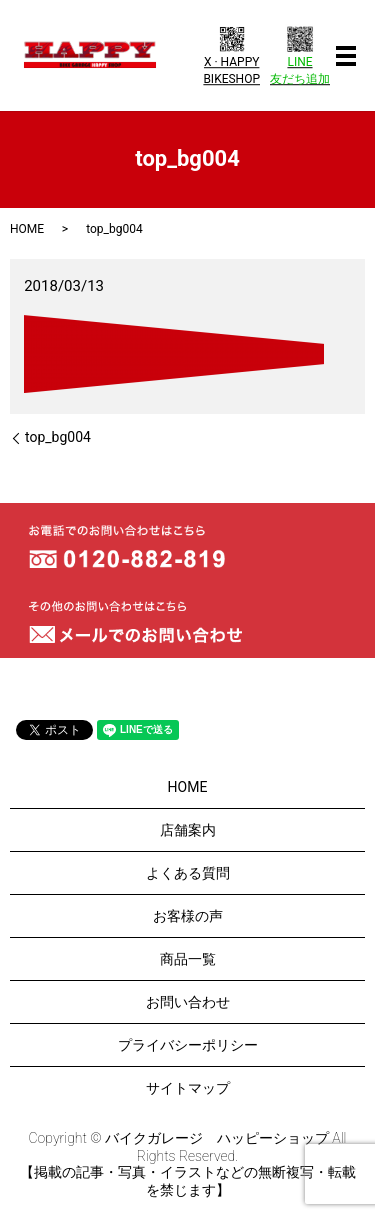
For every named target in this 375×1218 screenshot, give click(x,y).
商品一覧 (188, 959)
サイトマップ (188, 1088)
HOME (27, 229)
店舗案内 (188, 830)
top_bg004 (58, 437)
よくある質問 (188, 873)
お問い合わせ (188, 1002)
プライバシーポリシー (188, 1045)
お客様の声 (188, 916)
